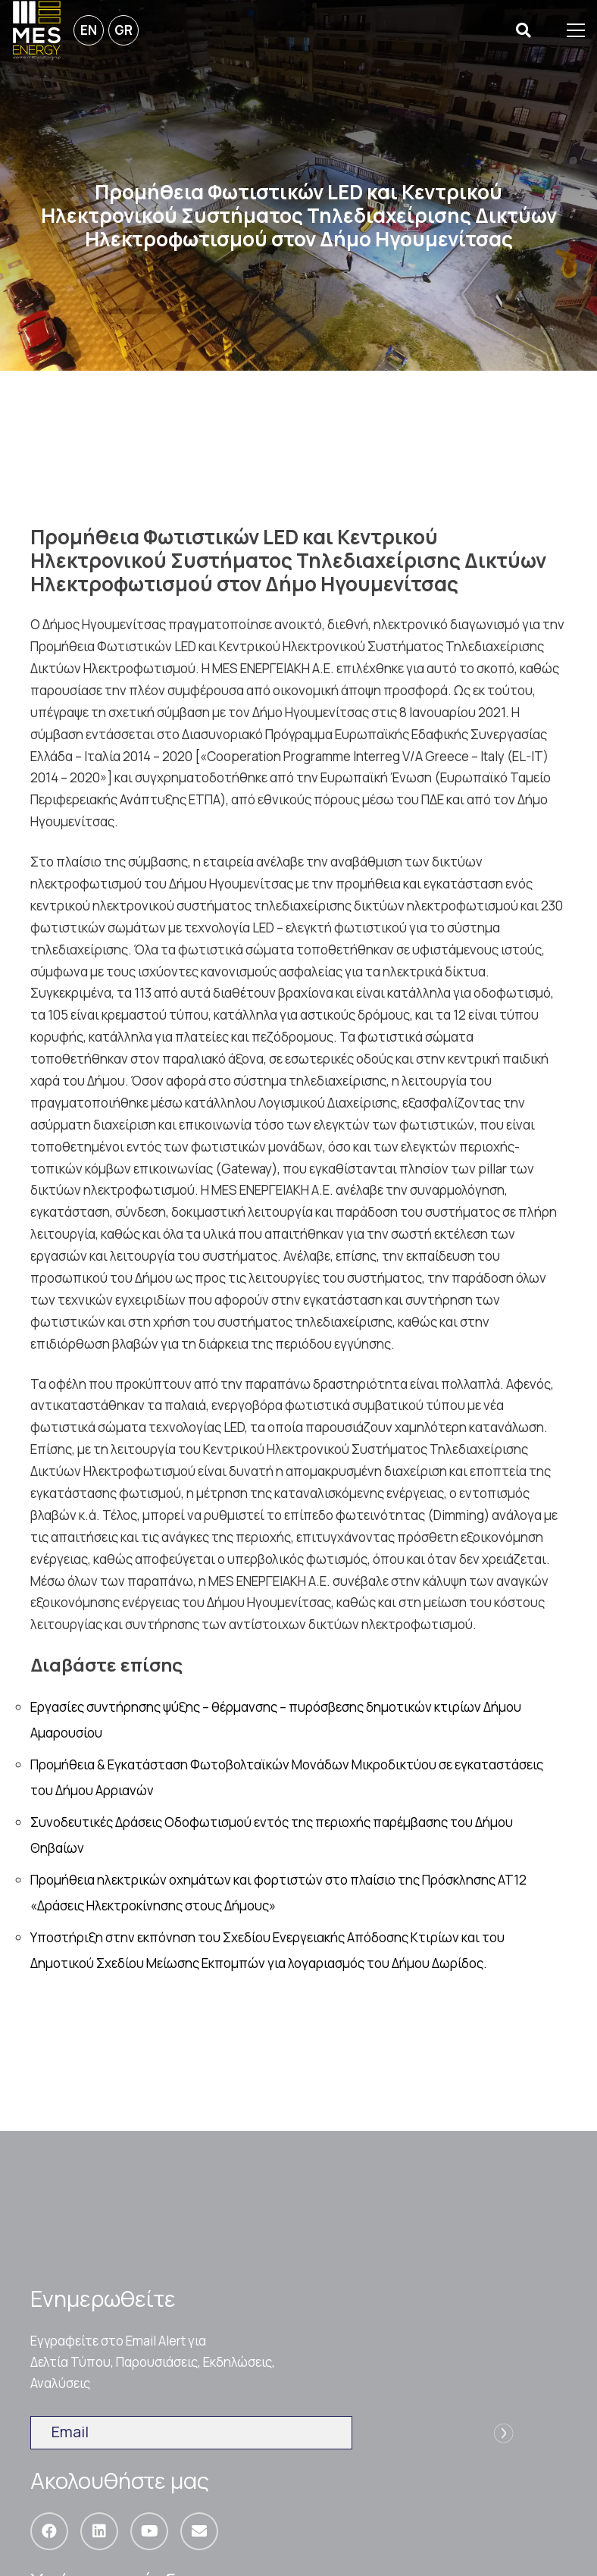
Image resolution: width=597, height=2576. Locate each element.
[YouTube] (149, 2531)
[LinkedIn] (99, 2531)
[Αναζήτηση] (523, 31)
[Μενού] (576, 30)
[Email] (199, 2531)
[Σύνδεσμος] (36, 30)
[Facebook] (49, 2531)
